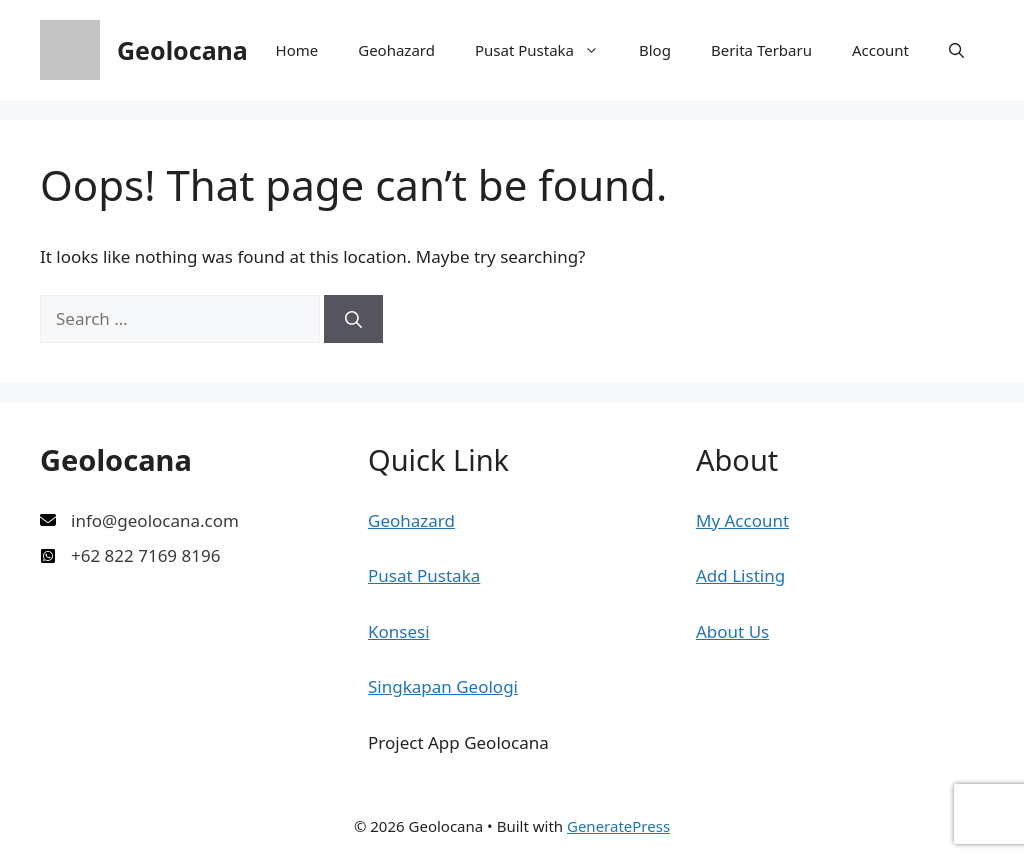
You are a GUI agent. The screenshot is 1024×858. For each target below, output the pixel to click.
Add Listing (740, 575)
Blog (655, 50)
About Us (732, 631)
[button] (956, 50)
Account (880, 50)
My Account (742, 520)
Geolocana (182, 50)
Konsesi (399, 631)
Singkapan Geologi (443, 686)
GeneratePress (618, 826)
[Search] (353, 319)
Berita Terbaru (761, 50)
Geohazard (396, 50)
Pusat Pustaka (547, 50)
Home (297, 50)
